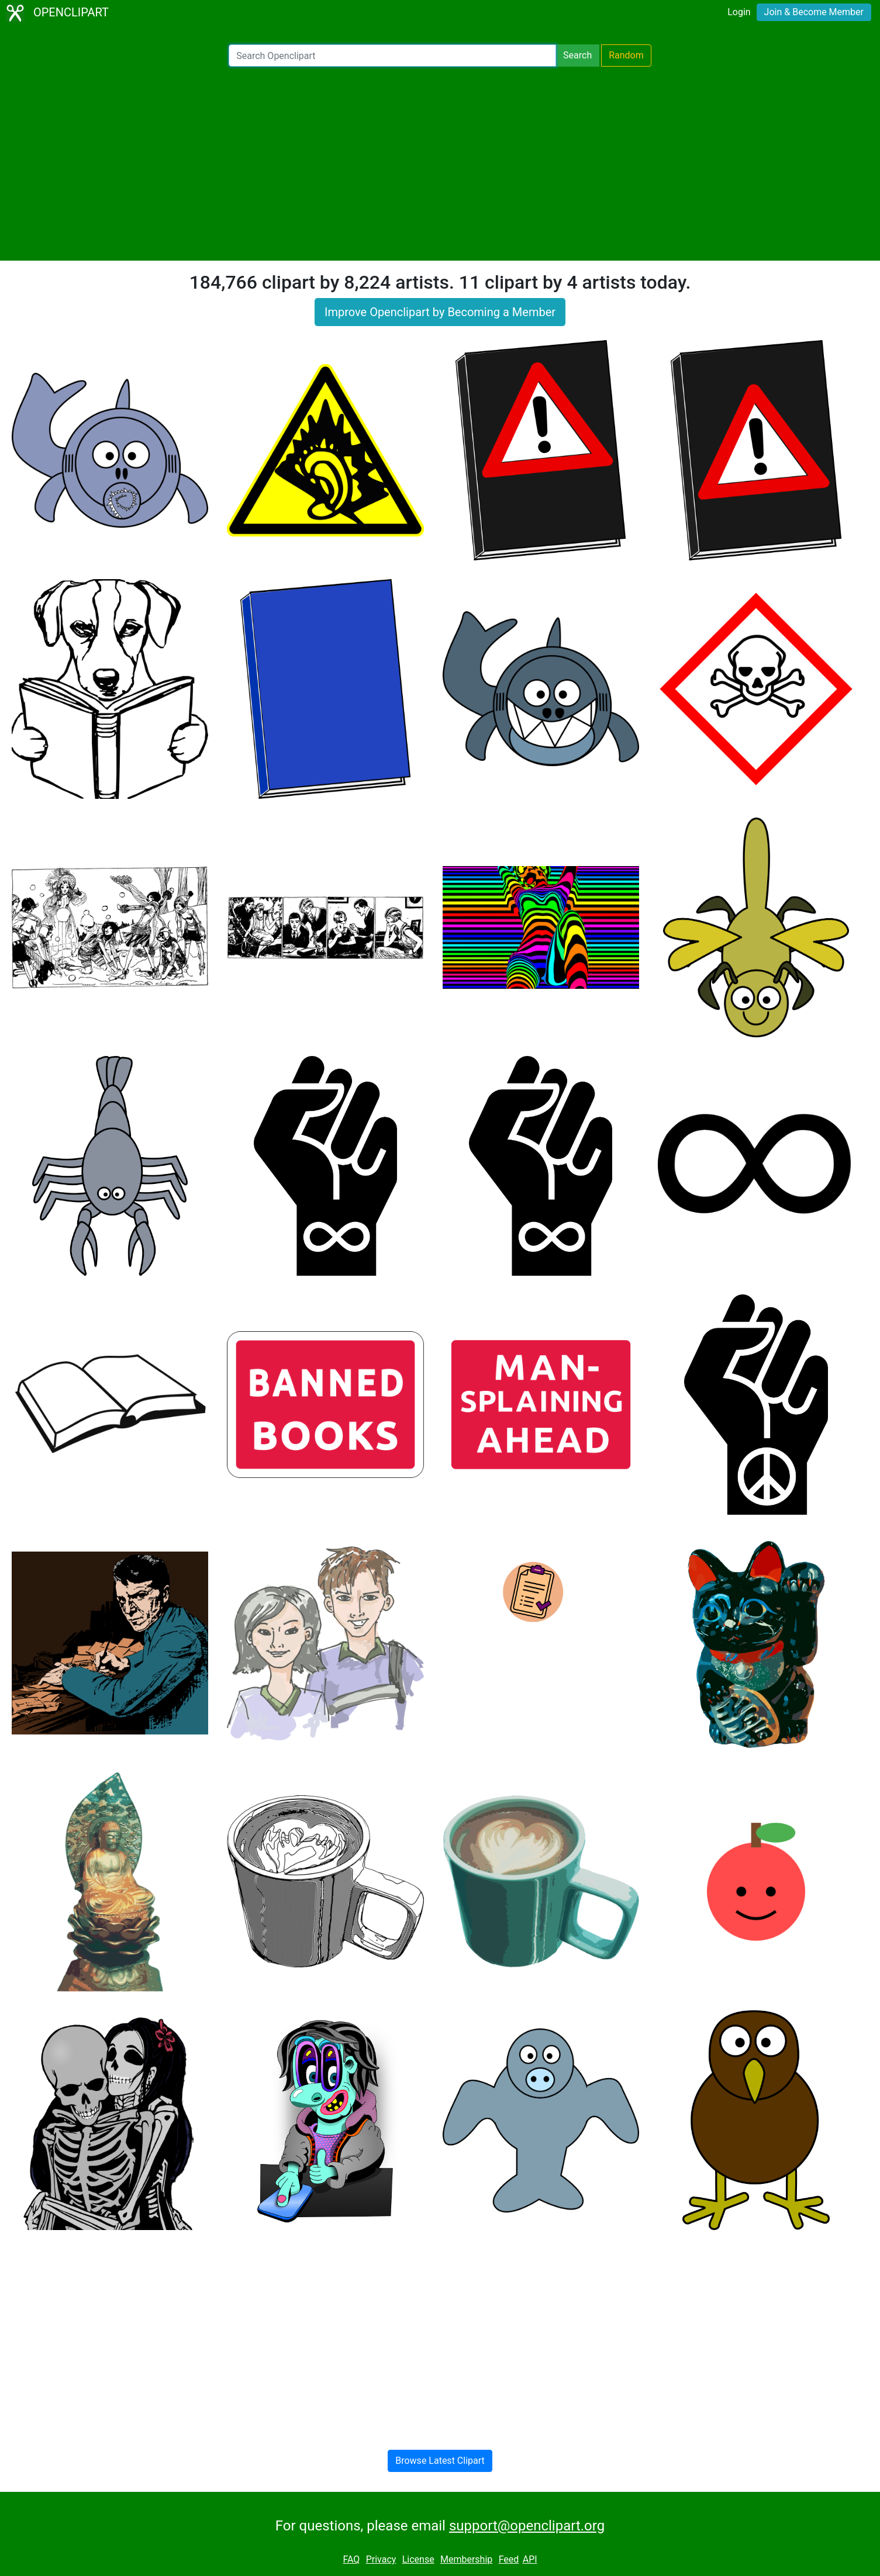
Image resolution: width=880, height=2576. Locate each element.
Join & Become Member (814, 12)
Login (738, 12)
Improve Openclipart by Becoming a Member (440, 312)
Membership (466, 2559)
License (418, 2559)
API (530, 2559)
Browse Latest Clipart (440, 2460)
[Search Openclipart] (392, 55)
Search (577, 55)
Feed (509, 2559)
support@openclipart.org (527, 2526)
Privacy (381, 2559)
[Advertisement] (440, 163)
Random (626, 55)
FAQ (351, 2559)
